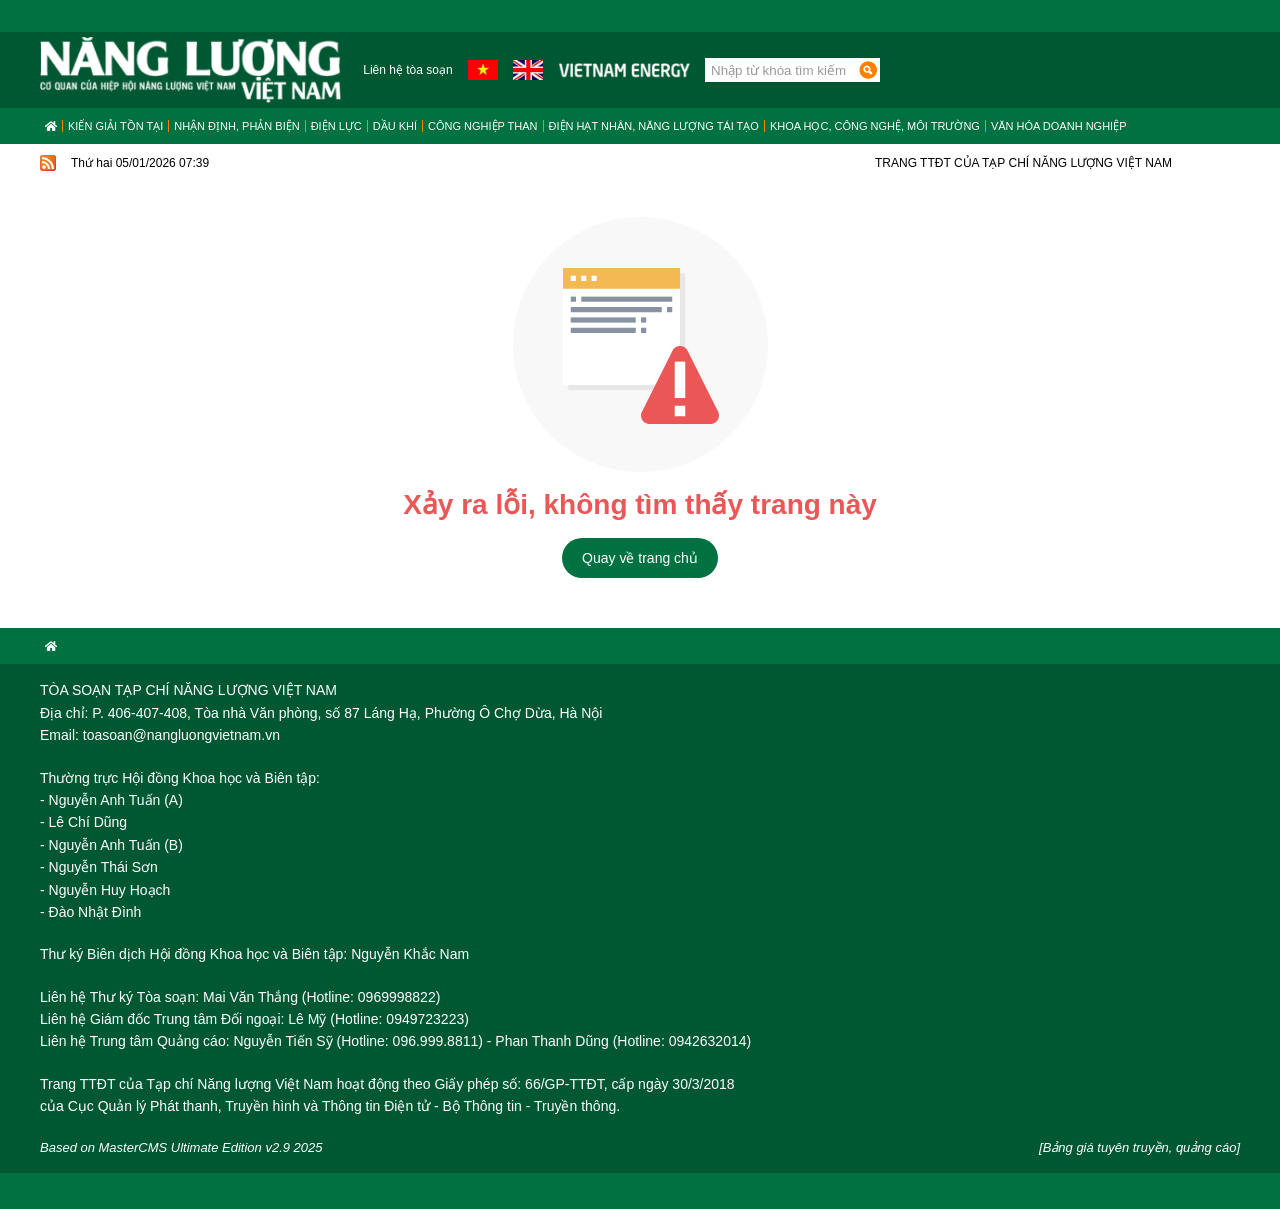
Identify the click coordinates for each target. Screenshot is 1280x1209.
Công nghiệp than (483, 126)
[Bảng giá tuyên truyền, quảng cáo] (1139, 1147)
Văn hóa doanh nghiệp (1059, 126)
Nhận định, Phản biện (236, 126)
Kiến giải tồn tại (115, 126)
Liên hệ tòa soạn (407, 70)
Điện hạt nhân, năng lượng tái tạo (654, 126)
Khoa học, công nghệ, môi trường (875, 126)
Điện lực (336, 126)
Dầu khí (395, 126)
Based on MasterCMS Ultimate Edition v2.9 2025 (181, 1147)
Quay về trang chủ (640, 558)
